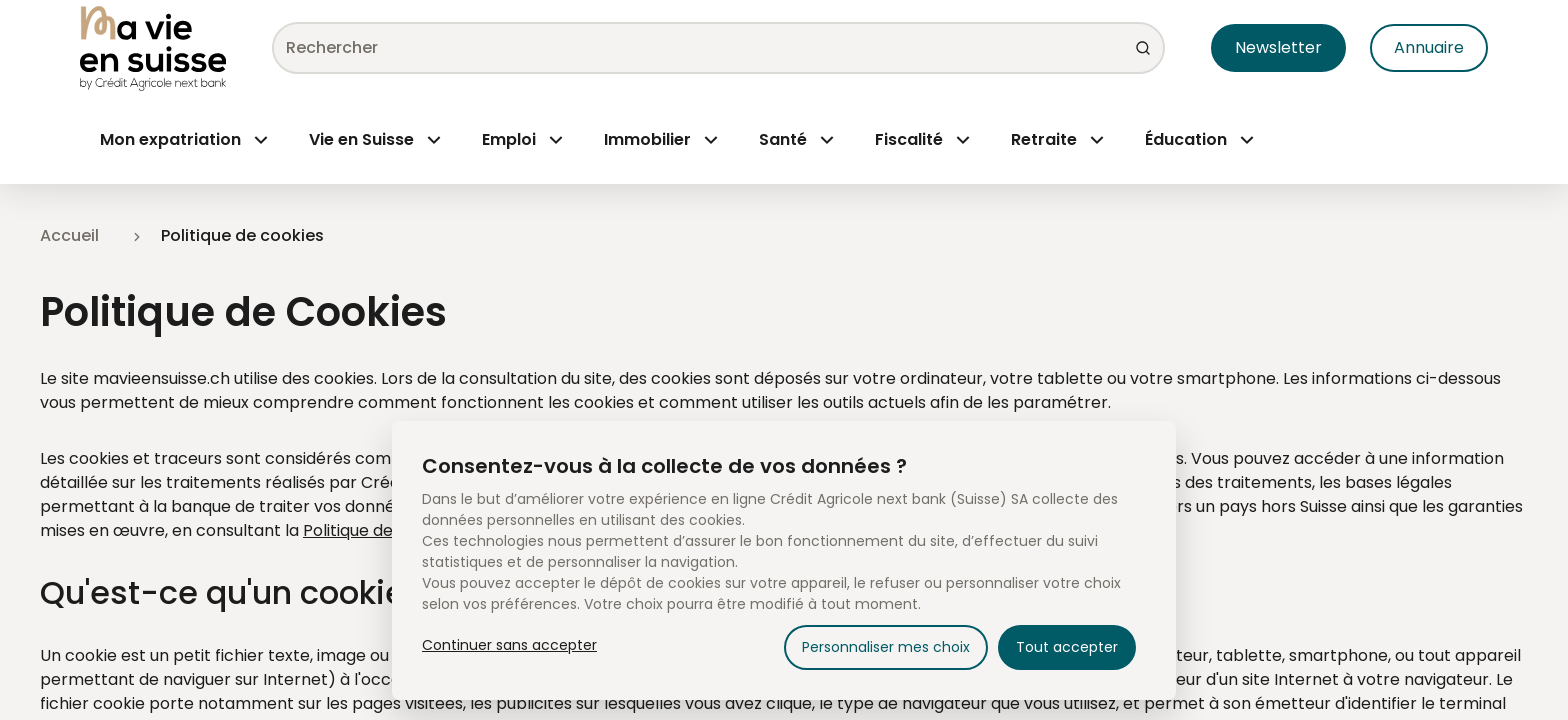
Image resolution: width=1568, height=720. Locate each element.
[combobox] (710, 48)
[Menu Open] (184, 140)
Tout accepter (1067, 647)
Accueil (69, 235)
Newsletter (1278, 47)
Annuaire (1429, 47)
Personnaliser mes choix (886, 647)
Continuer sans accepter (509, 645)
